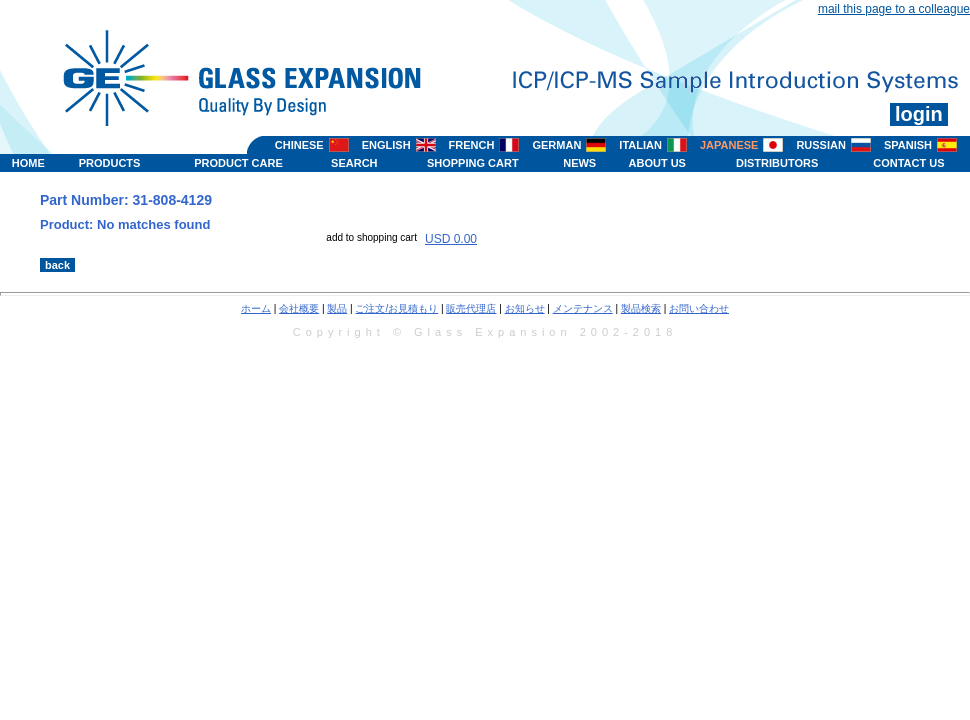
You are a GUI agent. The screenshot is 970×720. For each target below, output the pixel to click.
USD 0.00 (451, 239)
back (57, 265)
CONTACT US (908, 163)
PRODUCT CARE (238, 163)
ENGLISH (386, 145)
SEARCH (354, 163)
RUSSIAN (821, 145)
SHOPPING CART (473, 163)
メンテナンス (583, 308)
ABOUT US (657, 163)
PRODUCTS (110, 163)
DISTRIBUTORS (777, 163)
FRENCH (472, 145)
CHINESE (299, 145)
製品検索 (641, 308)
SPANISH (908, 145)
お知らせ (525, 308)
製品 (337, 308)
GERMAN (556, 145)
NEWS (579, 163)
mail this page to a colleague (894, 9)
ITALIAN (640, 145)
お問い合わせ (699, 308)
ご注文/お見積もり (396, 308)
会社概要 (299, 308)
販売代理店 (471, 308)
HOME (28, 163)
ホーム (256, 308)
